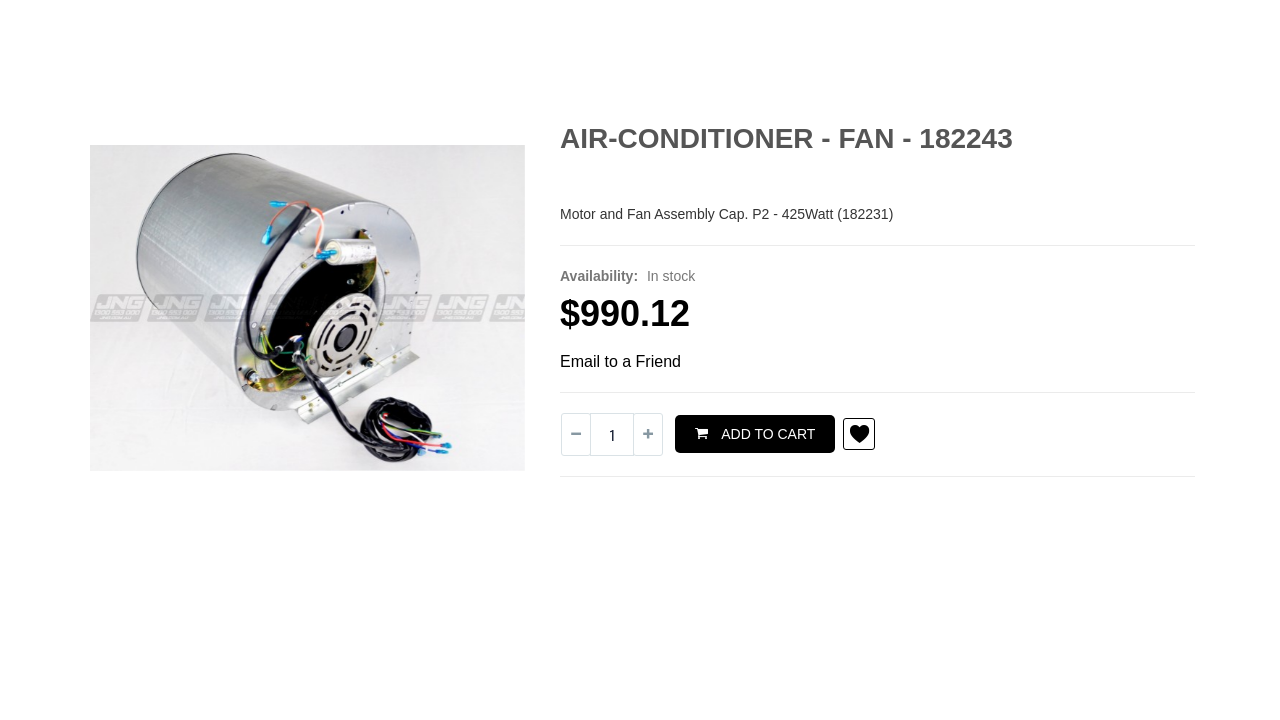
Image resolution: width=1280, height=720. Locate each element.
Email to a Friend (620, 361)
